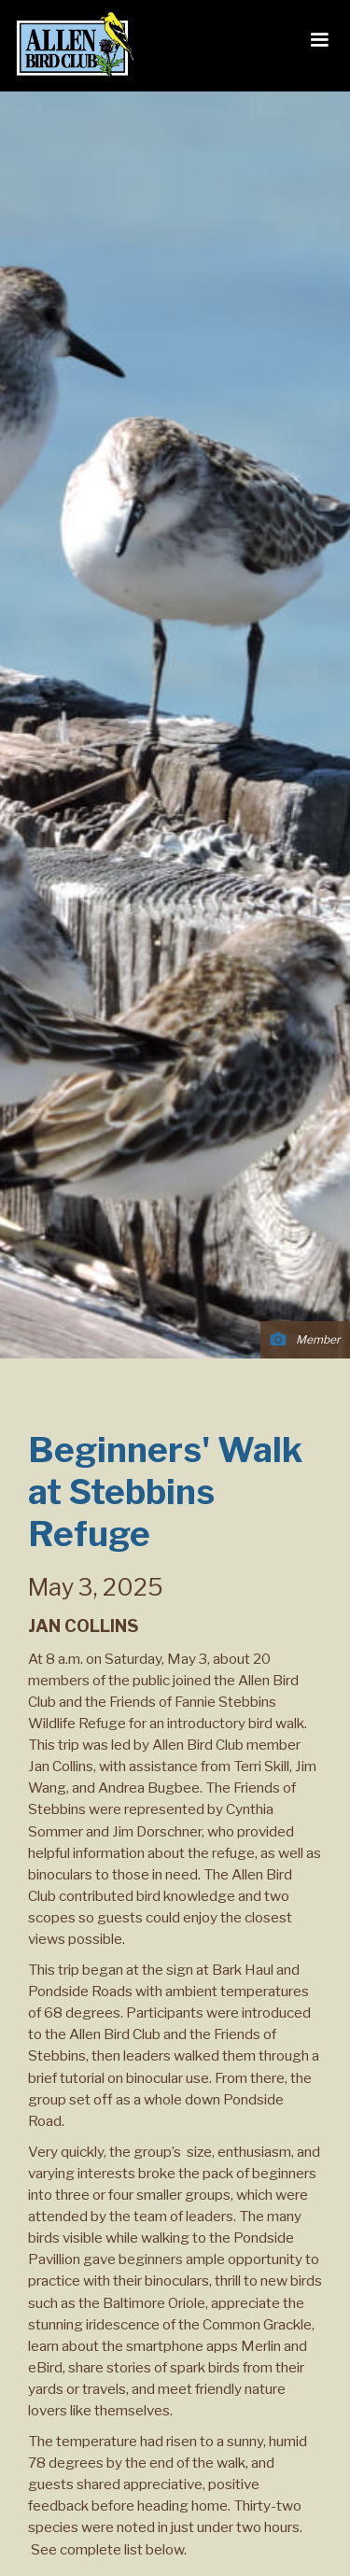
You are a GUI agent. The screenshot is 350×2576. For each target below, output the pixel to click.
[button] (319, 40)
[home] (70, 45)
